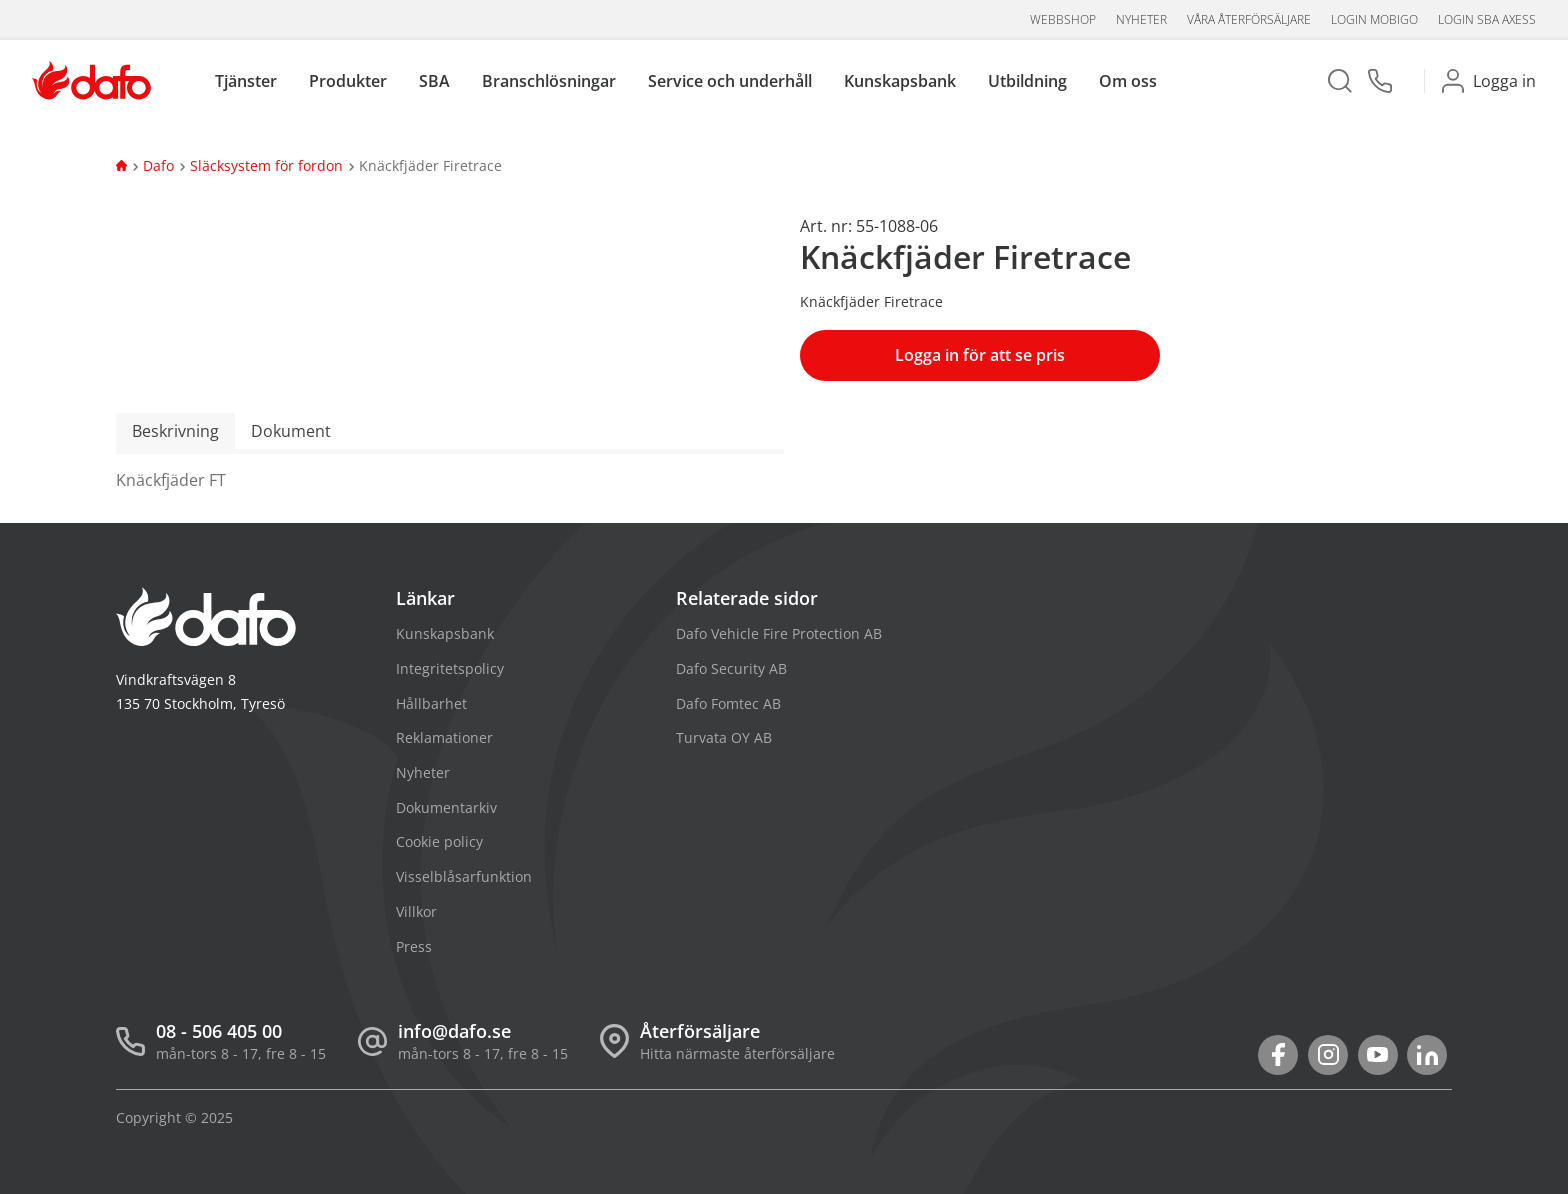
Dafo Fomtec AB (728, 703)
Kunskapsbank (900, 81)
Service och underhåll (730, 81)
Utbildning (1027, 81)
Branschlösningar (549, 81)
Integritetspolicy (450, 668)
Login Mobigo (1374, 19)
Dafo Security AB (731, 668)
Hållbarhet (431, 703)
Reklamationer (444, 737)
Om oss (1128, 81)
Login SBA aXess (1487, 19)
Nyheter (1141, 19)
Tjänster (246, 81)
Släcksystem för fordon (266, 165)
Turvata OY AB (724, 737)
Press (414, 946)
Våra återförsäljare (1249, 19)
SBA (434, 81)
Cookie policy (439, 841)
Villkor (416, 911)
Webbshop (1063, 19)
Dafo (158, 165)
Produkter (348, 81)
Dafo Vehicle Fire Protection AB (779, 633)
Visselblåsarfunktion (464, 876)
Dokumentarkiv (446, 807)
